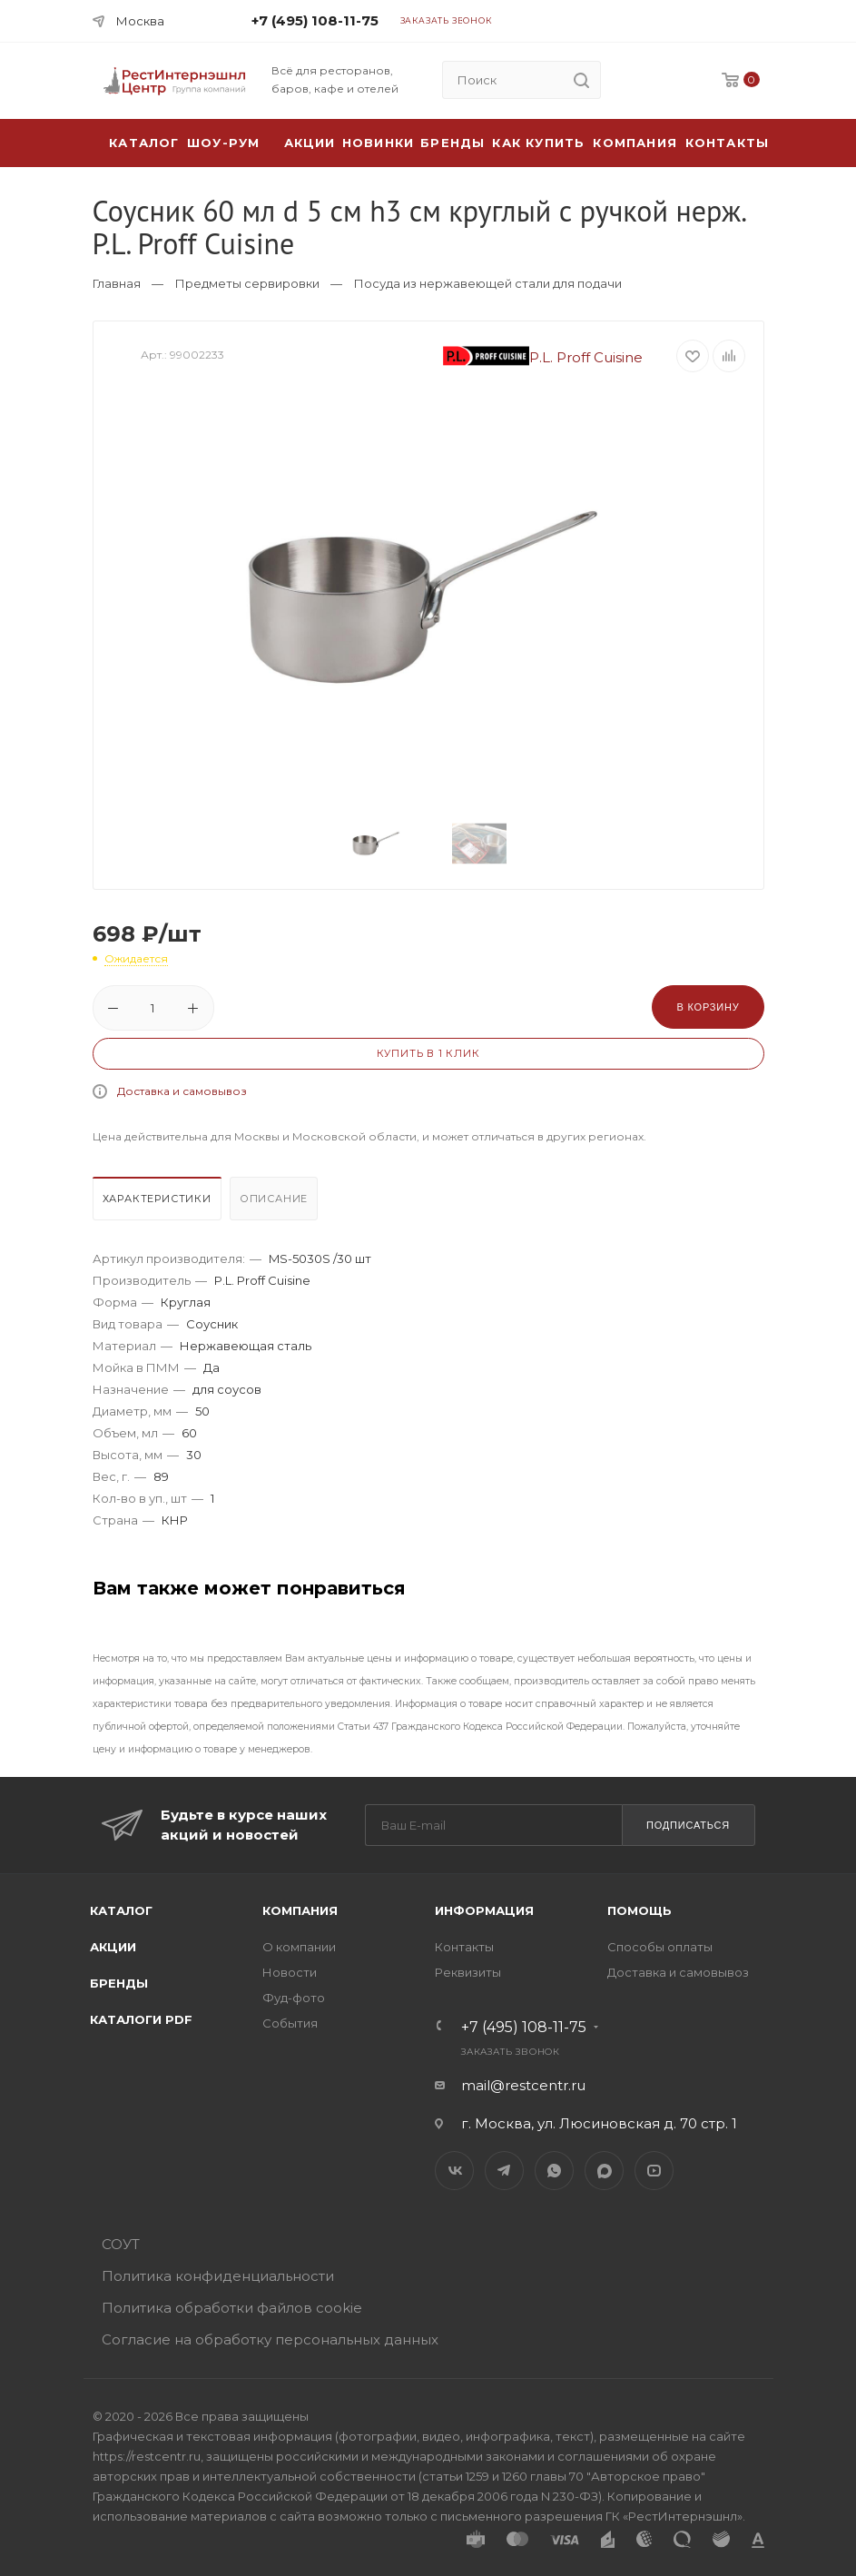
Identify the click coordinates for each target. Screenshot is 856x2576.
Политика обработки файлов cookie (232, 2307)
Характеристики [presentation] (157, 1198)
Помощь (639, 1910)
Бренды (452, 142)
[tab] (159, 1203)
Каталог (121, 1910)
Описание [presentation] (274, 1198)
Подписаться (688, 1825)
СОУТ (121, 2244)
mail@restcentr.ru (523, 2085)
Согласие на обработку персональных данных (270, 2339)
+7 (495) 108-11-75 (315, 20)
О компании (299, 1946)
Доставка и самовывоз (182, 1091)
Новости (289, 1972)
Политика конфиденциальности (218, 2276)
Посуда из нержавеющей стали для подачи (488, 283)
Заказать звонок (446, 20)
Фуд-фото (293, 1997)
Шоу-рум (223, 142)
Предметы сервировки (247, 283)
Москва (140, 21)
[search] (582, 80)
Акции (113, 1946)
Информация (484, 1910)
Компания (635, 142)
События (290, 2023)
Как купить (538, 142)
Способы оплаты (660, 1946)
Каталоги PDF (141, 2019)
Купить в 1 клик (428, 1053)
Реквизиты (468, 1972)
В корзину (707, 1007)
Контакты (727, 142)
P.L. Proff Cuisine (543, 357)
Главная (117, 283)
